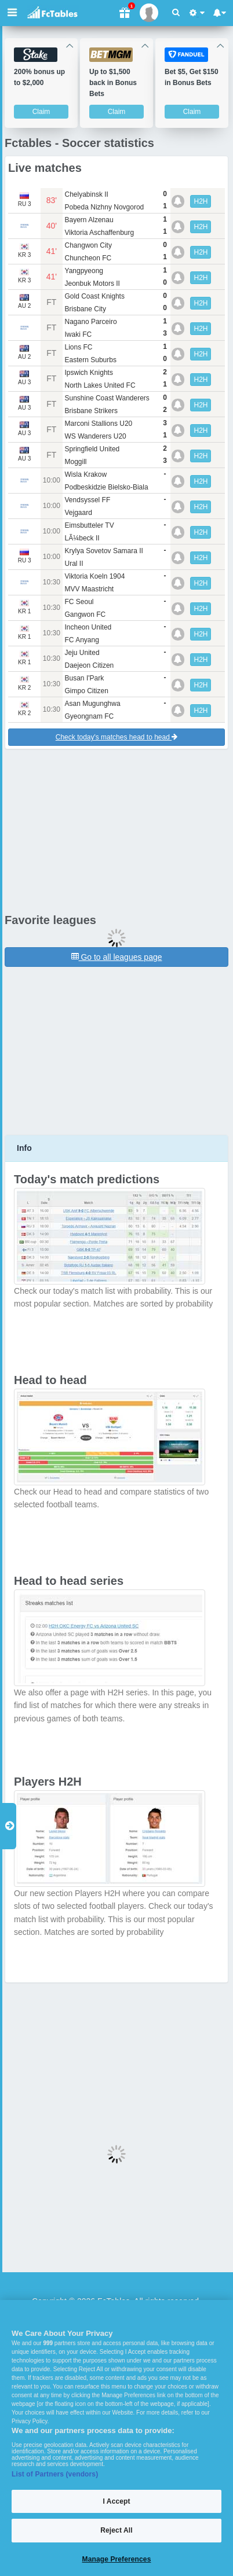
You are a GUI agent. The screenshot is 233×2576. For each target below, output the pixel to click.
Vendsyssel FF (88, 500)
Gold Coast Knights (95, 296)
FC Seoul (79, 602)
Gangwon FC (85, 614)
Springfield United (92, 449)
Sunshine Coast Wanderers (107, 398)
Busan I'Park (84, 678)
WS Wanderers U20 (95, 436)
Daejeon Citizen (89, 665)
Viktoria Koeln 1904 (95, 576)
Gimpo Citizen (86, 691)
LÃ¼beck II (82, 538)
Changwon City (88, 245)
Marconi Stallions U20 (99, 423)
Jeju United (82, 653)
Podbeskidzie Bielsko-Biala (106, 487)
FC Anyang (82, 640)
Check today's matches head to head (116, 737)
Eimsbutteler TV (89, 525)
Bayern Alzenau (89, 220)
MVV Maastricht (89, 589)
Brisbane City (85, 309)
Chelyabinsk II (86, 194)
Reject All (116, 2530)
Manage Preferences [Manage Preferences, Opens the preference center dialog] (116, 2559)
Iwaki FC (78, 334)
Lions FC (79, 347)
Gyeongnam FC (89, 716)
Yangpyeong (84, 271)
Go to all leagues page (116, 957)
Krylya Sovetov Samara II (104, 551)
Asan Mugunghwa (93, 704)
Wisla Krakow (86, 474)
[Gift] (125, 13)
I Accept (116, 2501)
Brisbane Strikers (91, 411)
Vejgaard (78, 513)
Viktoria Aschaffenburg (99, 233)
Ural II (74, 564)
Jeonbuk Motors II (92, 283)
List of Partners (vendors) (55, 2474)
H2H (200, 201)
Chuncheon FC (88, 258)
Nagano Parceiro (91, 322)
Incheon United (88, 627)
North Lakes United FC (100, 385)
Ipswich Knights (89, 373)
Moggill (76, 462)
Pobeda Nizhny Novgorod (104, 207)
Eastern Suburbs (90, 360)
